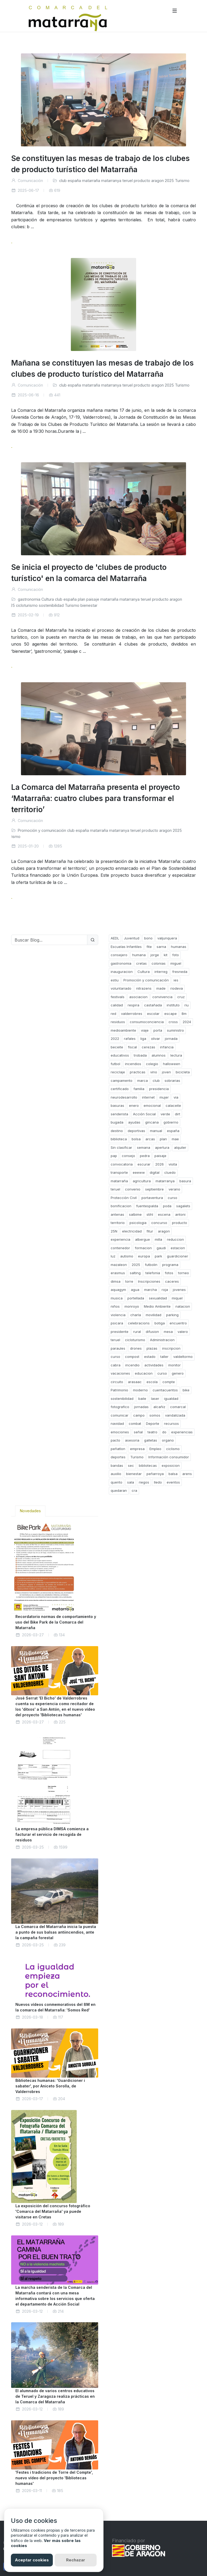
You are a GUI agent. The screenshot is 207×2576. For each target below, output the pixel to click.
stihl (149, 1214)
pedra (145, 1156)
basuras (117, 1105)
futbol (115, 1064)
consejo (128, 1156)
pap (114, 1156)
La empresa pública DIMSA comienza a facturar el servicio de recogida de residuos (52, 1834)
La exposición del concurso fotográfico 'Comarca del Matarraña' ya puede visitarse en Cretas (52, 2211)
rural (137, 1331)
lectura (176, 1055)
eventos (173, 1482)
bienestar (88, 605)
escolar (153, 1013)
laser (155, 1398)
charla (135, 1315)
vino (153, 1072)
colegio (152, 1064)
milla (158, 1239)
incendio (132, 1365)
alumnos (159, 1055)
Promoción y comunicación (42, 830)
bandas (117, 1465)
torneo (183, 1273)
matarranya (111, 180)
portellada (135, 1298)
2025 (169, 180)
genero (178, 1373)
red (113, 1013)
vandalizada (175, 1415)
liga (143, 1038)
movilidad (153, 1315)
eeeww (139, 1172)
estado (150, 1356)
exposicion (171, 1465)
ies (176, 980)
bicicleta (183, 1072)
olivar (155, 1038)
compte (168, 1382)
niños (115, 1306)
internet (148, 1097)
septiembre (154, 1189)
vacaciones (120, 1373)
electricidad (132, 1231)
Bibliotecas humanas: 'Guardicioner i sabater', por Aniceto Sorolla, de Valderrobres (50, 2086)
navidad (117, 1423)
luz (113, 1256)
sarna (161, 946)
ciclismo (173, 1449)
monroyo (131, 1306)
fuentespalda (147, 1206)
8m (184, 1013)
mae (175, 1139)
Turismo (182, 180)
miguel (175, 963)
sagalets (183, 1206)
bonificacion (121, 1206)
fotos (169, 1273)
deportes (118, 1457)
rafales (130, 1038)
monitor (174, 1365)
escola (152, 1382)
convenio (132, 1189)
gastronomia (29, 599)
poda (167, 1206)
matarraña (91, 180)
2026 (159, 1164)
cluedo (170, 1172)
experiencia (120, 1239)
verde (165, 1114)
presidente (119, 1331)
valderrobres (131, 1013)
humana (139, 955)
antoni (180, 1214)
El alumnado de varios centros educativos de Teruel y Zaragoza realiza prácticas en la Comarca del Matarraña (55, 2396)
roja (165, 1289)
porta (157, 1030)
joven (166, 1072)
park (158, 1256)
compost (132, 1356)
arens (187, 1474)
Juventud (131, 938)
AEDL (115, 938)
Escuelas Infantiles (126, 946)
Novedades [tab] (30, 1510)
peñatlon (118, 1449)
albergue (142, 1239)
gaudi (161, 1248)
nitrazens (144, 988)
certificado (120, 1089)
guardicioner (177, 1256)
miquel (177, 1298)
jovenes (179, 1289)
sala (130, 1482)
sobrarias (172, 1080)
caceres (172, 1281)
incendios (133, 1064)
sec (131, 1465)
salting (135, 1273)
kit (165, 955)
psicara (117, 1323)
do (164, 1432)
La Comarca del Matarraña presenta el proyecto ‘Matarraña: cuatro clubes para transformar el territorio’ (95, 798)
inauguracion (122, 971)
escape (170, 1013)
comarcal (178, 1407)
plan (81, 599)
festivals (117, 997)
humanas (178, 946)
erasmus (118, 1273)
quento (116, 1482)
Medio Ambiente (157, 1306)
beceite (117, 1047)
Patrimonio (119, 1390)
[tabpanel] (54, 2011)
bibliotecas (148, 1465)
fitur (149, 1231)
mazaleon (119, 1264)
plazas (151, 1348)
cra (134, 1490)
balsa (173, 1474)
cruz (181, 997)
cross (173, 1022)
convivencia (162, 997)
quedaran (119, 1490)
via (176, 1097)
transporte (119, 1172)
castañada (153, 1005)
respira (133, 1005)
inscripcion (171, 1348)
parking (172, 1315)
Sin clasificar (121, 1147)
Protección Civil (124, 1198)
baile (142, 1398)
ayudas (134, 1122)
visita (173, 1164)
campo (139, 1415)
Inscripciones (149, 1281)
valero (183, 1331)
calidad (117, 1005)
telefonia (152, 1273)
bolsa (136, 1139)
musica (117, 1298)
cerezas (148, 1047)
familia (138, 1089)
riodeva (176, 988)
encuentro (178, 1323)
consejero (119, 955)
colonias (159, 963)
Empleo (155, 1449)
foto (175, 955)
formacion (143, 1248)
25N (114, 1231)
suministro (175, 1030)
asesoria (132, 1440)
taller (164, 1356)
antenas (117, 1214)
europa (144, 1256)
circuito (117, 1382)
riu (186, 1005)
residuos (118, 1022)
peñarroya (155, 1474)
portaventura (152, 1198)
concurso (159, 1223)
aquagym (118, 1289)
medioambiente (123, 1030)
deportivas (136, 1131)
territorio (118, 1223)
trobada (140, 1055)
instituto (173, 1005)
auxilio (116, 1474)
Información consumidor (168, 1457)
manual (156, 1131)
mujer (164, 1097)
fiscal (132, 1047)
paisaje (92, 599)
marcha (150, 1289)
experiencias (182, 1432)
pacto (115, 1440)
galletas (150, 1440)
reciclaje (118, 1072)
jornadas (141, 1407)
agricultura (142, 1181)
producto (142, 180)
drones (136, 1348)
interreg (160, 971)
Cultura (47, 599)
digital (154, 1172)
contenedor (120, 1248)
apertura (162, 1147)
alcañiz (159, 1407)
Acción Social (144, 1114)
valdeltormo (183, 1356)
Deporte (152, 1423)
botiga (159, 1323)
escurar (143, 1164)
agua (135, 1289)
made (161, 988)
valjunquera (167, 938)
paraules (118, 1348)
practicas (137, 1072)
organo (168, 1440)
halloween (171, 1064)
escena (164, 1214)
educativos (120, 1055)
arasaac (135, 1382)
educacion (144, 1373)
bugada (117, 1122)
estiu (115, 980)
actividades (153, 1365)
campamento (121, 1080)
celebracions (139, 1323)
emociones (120, 1432)
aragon (157, 180)
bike (186, 1390)
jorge (154, 955)
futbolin (151, 1264)
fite (149, 946)
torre (129, 1281)
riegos (144, 1482)
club (63, 180)
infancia (167, 1047)
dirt (177, 1114)
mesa (168, 1331)
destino (117, 1131)
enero (134, 1105)
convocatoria (122, 1164)
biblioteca (119, 1139)
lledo (158, 1482)
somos (154, 1415)
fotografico (120, 1407)
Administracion (162, 1340)
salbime (135, 1214)
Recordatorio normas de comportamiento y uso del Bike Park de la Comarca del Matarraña (55, 1622)
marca (142, 1080)
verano (174, 1189)
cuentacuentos (165, 1390)
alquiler (180, 1147)
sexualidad (158, 1298)
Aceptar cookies (32, 2559)
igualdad (171, 1398)
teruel (127, 180)
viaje (145, 1030)
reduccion (175, 1239)
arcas (150, 1139)
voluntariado (121, 988)
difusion (152, 1331)
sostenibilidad (51, 605)
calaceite (173, 1105)
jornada (171, 1038)
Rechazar (75, 2559)
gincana (152, 1122)
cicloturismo (27, 605)
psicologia (138, 1223)
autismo (126, 1256)
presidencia (159, 1089)
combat (135, 1423)
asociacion (138, 997)
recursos (171, 1423)
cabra (115, 1365)
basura (185, 1181)
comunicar (119, 1415)
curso (172, 1198)
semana (143, 1147)
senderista (119, 1114)
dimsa (115, 1281)
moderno (140, 1390)
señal (138, 1432)
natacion (182, 1306)
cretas (141, 963)
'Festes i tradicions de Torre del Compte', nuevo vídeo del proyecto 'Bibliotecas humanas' (54, 2478)
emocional (152, 1105)
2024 (187, 1022)
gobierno (170, 1122)
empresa (137, 1449)
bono (148, 938)
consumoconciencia (147, 1022)
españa (74, 180)
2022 (115, 1038)
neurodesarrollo (124, 1097)
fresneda (179, 971)
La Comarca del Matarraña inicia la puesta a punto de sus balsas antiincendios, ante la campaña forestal (55, 1932)
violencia (118, 1315)
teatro (152, 1432)
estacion (178, 1248)
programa (170, 1264)
